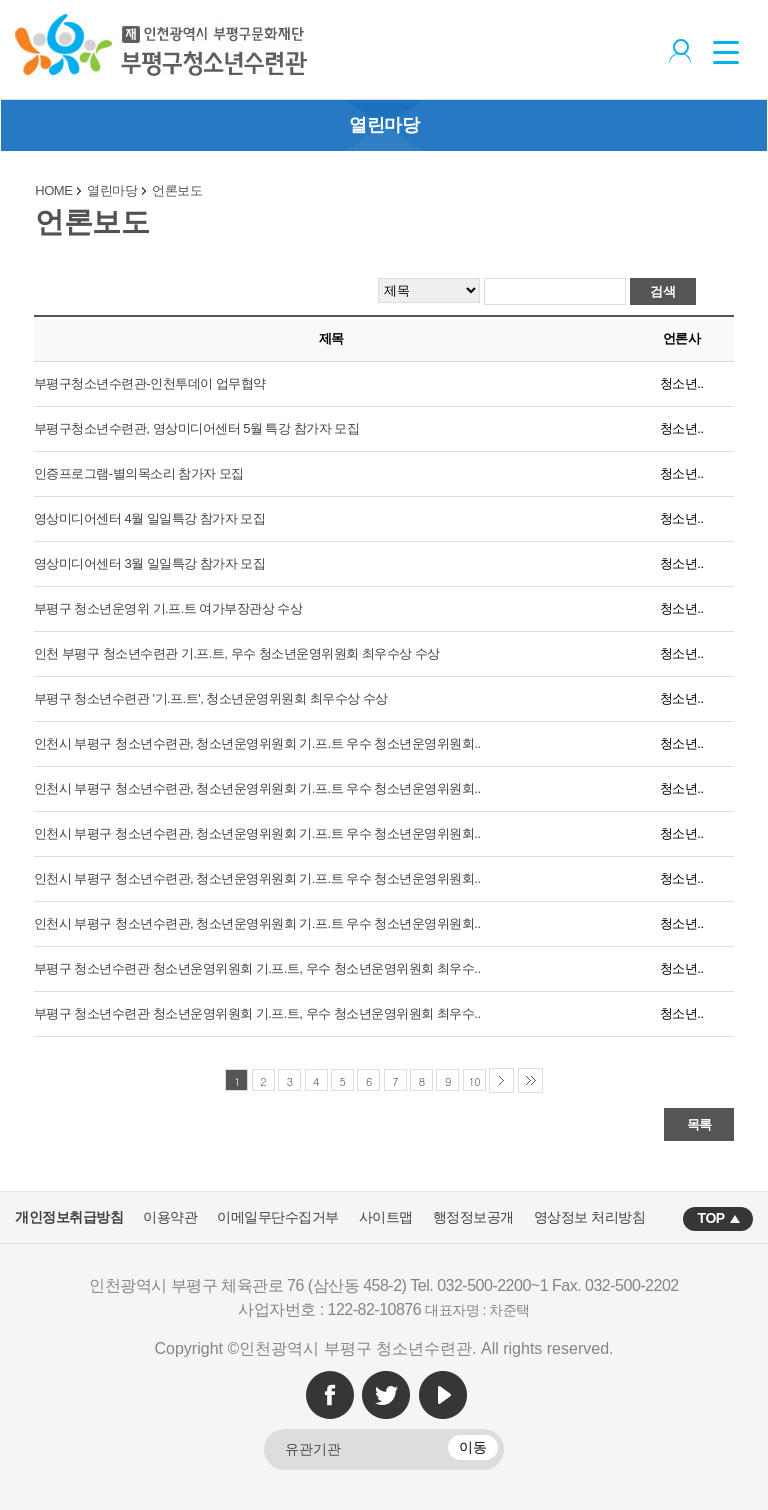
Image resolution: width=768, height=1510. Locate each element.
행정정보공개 (473, 1217)
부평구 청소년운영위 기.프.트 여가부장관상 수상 (168, 608)
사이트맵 (386, 1217)
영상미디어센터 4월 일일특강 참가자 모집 (150, 518)
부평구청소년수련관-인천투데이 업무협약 (150, 383)
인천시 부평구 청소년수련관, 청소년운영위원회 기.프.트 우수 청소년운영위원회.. (257, 743)
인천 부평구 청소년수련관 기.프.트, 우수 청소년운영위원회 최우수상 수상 (237, 653)
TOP (711, 1218)
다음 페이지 (501, 1080)
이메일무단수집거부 (278, 1217)
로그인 (678, 49)
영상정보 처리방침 (589, 1217)
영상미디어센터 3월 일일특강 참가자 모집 (150, 563)
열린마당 (384, 125)
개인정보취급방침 (69, 1217)
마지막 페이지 (530, 1080)
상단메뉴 (733, 50)
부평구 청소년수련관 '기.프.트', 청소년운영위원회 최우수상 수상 (211, 698)
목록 (699, 1124)
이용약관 (170, 1217)
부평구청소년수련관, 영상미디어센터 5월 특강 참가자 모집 (196, 428)
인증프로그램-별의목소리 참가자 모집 (139, 473)
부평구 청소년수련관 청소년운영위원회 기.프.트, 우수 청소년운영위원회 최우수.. (257, 968)
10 (475, 1081)
